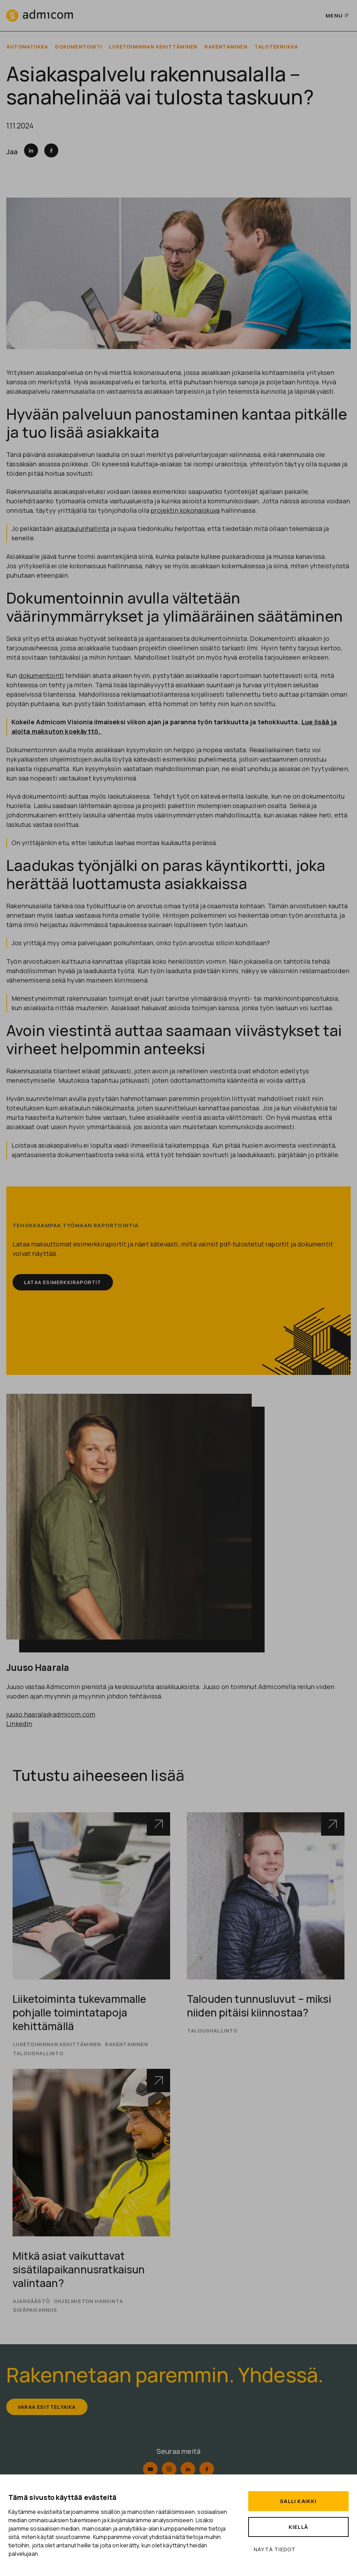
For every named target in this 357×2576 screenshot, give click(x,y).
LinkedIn (19, 1724)
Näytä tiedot (275, 2549)
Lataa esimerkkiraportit (65, 1282)
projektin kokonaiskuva (185, 510)
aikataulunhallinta (82, 529)
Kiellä (298, 2527)
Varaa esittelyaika (49, 2408)
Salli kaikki (298, 2501)
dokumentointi (41, 676)
